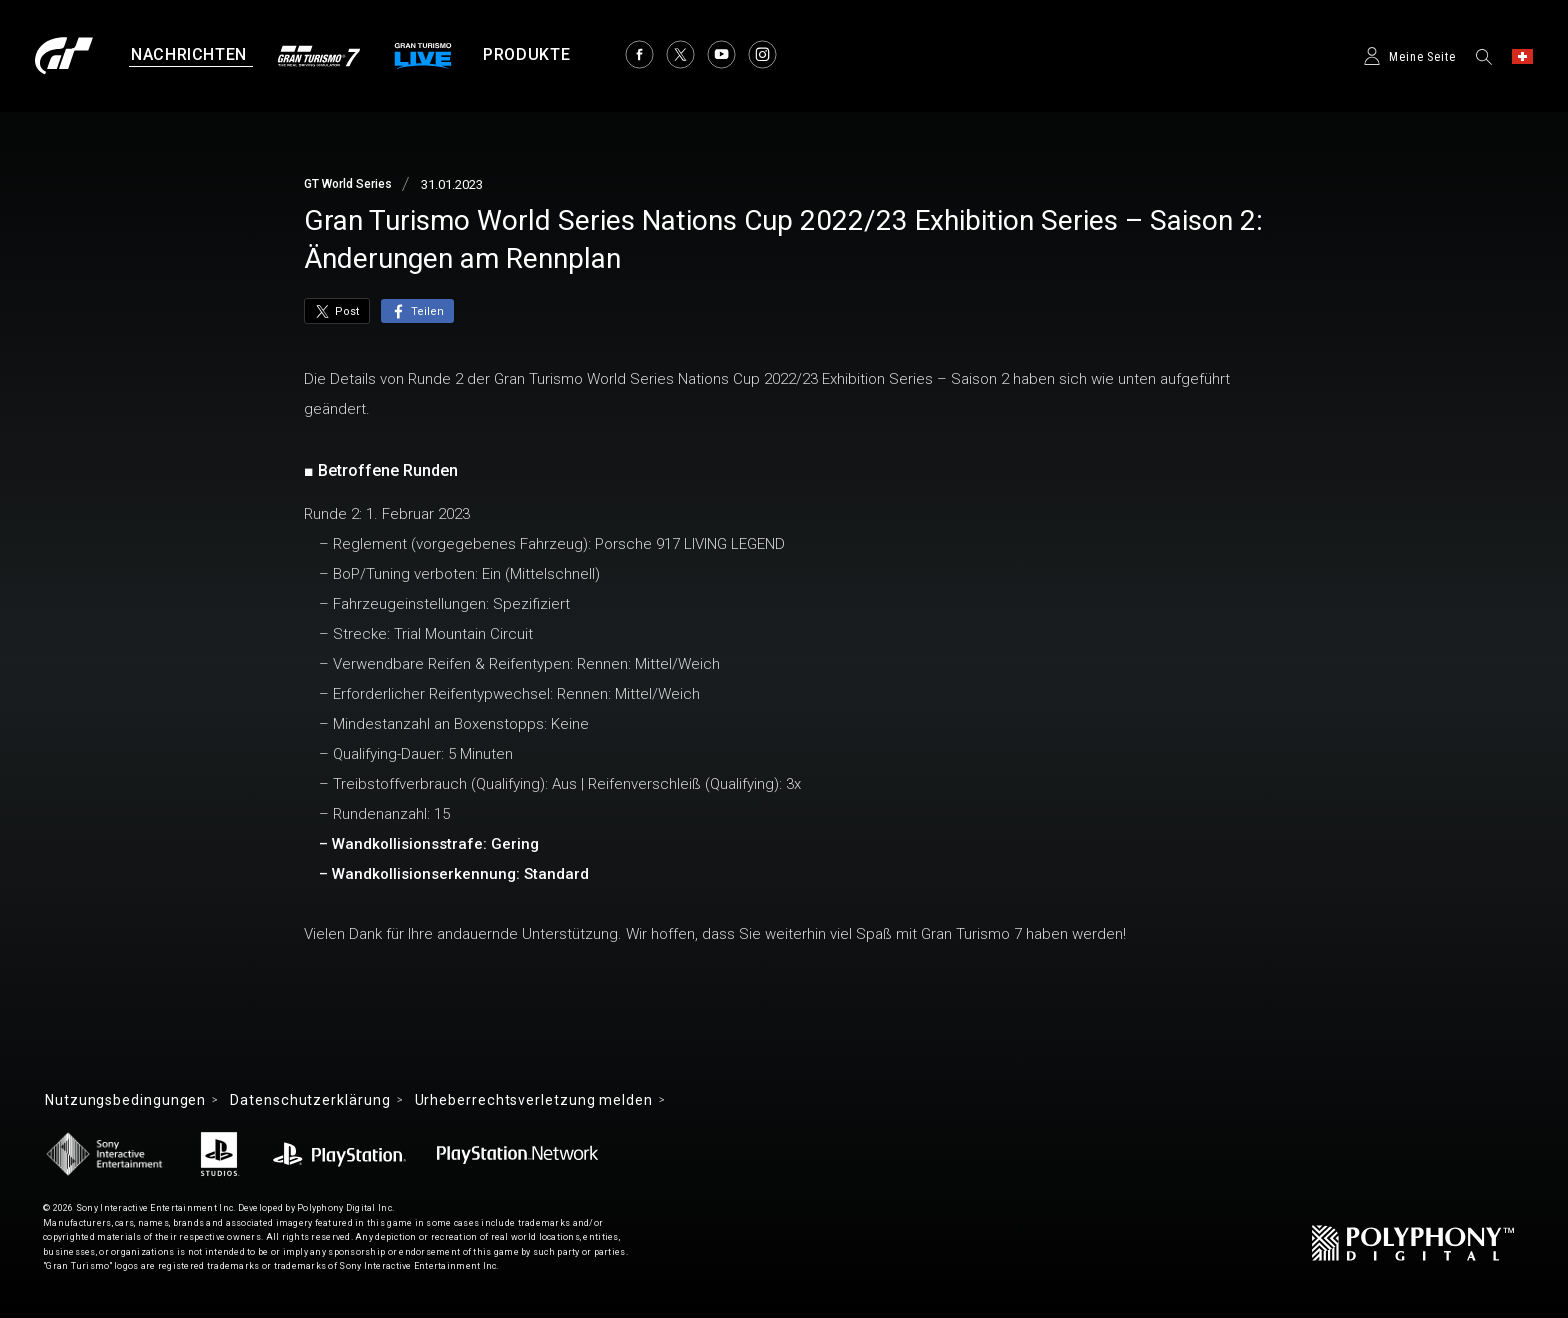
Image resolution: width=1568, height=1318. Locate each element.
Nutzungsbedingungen (125, 1100)
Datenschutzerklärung (310, 1100)
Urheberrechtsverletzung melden (534, 1100)
